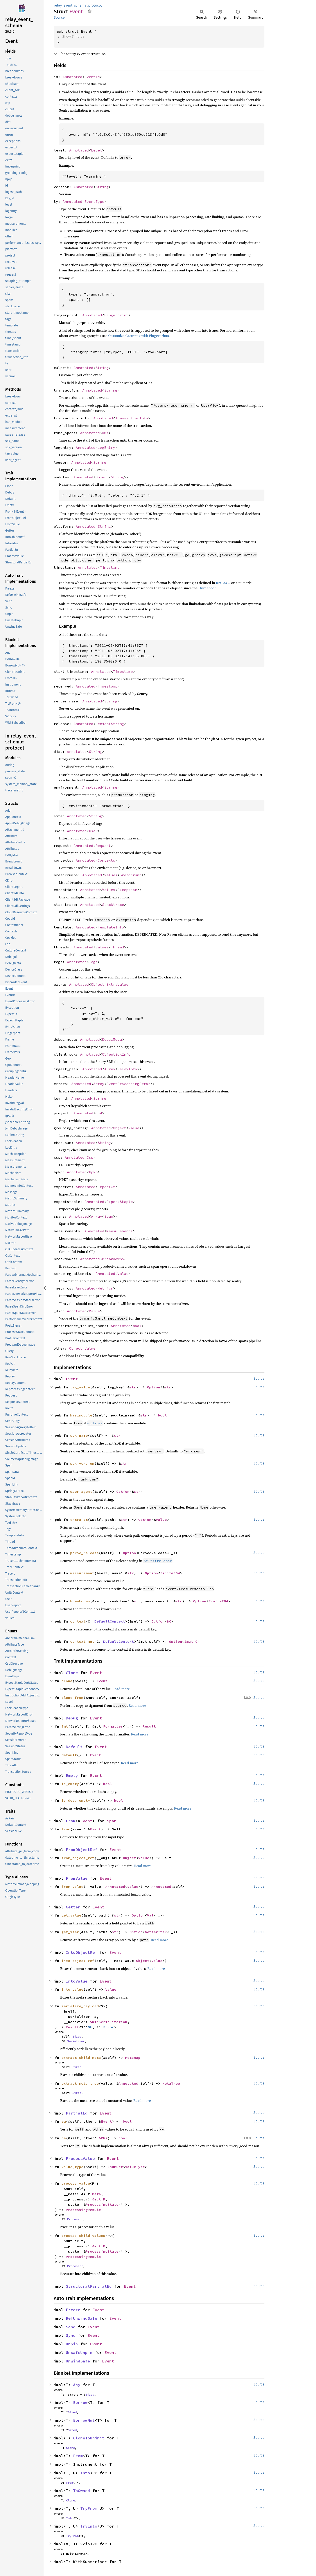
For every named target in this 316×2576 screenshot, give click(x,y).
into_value (72, 1989)
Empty (72, 1775)
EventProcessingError (128, 1083)
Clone (72, 1672)
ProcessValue (80, 2158)
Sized (76, 2036)
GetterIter (156, 1932)
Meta (96, 2194)
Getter (73, 1907)
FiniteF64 (170, 1573)
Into (85, 2472)
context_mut (82, 1641)
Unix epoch (207, 588)
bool (137, 1326)
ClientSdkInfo (116, 1054)
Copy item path (89, 11)
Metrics (105, 1288)
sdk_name (79, 1435)
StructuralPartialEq (89, 2286)
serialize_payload (80, 2006)
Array (109, 1069)
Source (59, 17)
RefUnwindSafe (81, 2318)
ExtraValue (117, 984)
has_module (81, 1415)
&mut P (98, 2199)
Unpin (72, 2343)
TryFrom (88, 2508)
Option (153, 1387)
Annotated (72, 77)
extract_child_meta (81, 2057)
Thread (117, 947)
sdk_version (82, 1463)
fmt (64, 1726)
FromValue (77, 1878)
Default (74, 1746)
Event (72, 1378)
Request (103, 845)
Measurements (119, 1231)
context (78, 1621)
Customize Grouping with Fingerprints (138, 335)
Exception (127, 889)
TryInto (88, 2526)
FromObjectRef (81, 1849)
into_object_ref (77, 1960)
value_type (72, 2166)
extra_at (79, 1519)
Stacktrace (113, 904)
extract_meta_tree (80, 2083)
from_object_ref (77, 1858)
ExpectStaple (119, 1201)
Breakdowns (113, 1259)
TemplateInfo (111, 927)
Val (150, 1915)
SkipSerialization (108, 2022)
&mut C (191, 1641)
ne (63, 2138)
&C (169, 1621)
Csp (90, 1157)
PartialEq (77, 2113)
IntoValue (77, 1981)
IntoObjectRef (81, 1952)
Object (102, 477)
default (69, 1755)
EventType (94, 201)
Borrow (80, 2402)
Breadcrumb (131, 875)
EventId (92, 77)
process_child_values (83, 2235)
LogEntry (106, 447)
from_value (72, 1886)
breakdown (80, 1601)
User (93, 831)
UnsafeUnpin (79, 2352)
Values (110, 875)
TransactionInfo (131, 418)
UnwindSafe (78, 2361)
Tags (93, 962)
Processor (75, 2219)
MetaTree (171, 2083)
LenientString (109, 723)
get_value (71, 1915)
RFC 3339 (223, 582)
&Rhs (103, 2138)
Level (96, 150)
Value (133, 1128)
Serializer (76, 2041)
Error (108, 2027)
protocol (95, 5)
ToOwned (81, 2490)
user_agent (81, 1491)
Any (76, 2384)
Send (70, 2326)
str (132, 1387)
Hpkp (93, 1172)
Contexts (106, 860)
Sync (70, 2335)
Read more (121, 1688)
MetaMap (132, 2057)
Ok (90, 2027)
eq (63, 2121)
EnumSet (115, 2166)
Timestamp (110, 567)
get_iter (70, 1932)
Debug (72, 1718)
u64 (105, 433)
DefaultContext (109, 1621)
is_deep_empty (75, 1800)
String (102, 187)
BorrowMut (84, 2420)
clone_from (72, 1697)
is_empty (70, 1783)
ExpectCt (106, 1187)
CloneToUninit (88, 2438)
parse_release (84, 1553)
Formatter (113, 1726)
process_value (75, 2183)
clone (66, 1681)
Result (149, 1726)
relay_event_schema (70, 5)
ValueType (135, 2166)
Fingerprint (116, 315)
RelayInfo (127, 1069)
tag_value (80, 1387)
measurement (82, 1573)
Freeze (73, 2309)
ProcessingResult (83, 2209)
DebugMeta (112, 1039)
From (70, 1820)
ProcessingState (102, 2204)
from (65, 1829)
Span (108, 1216)
